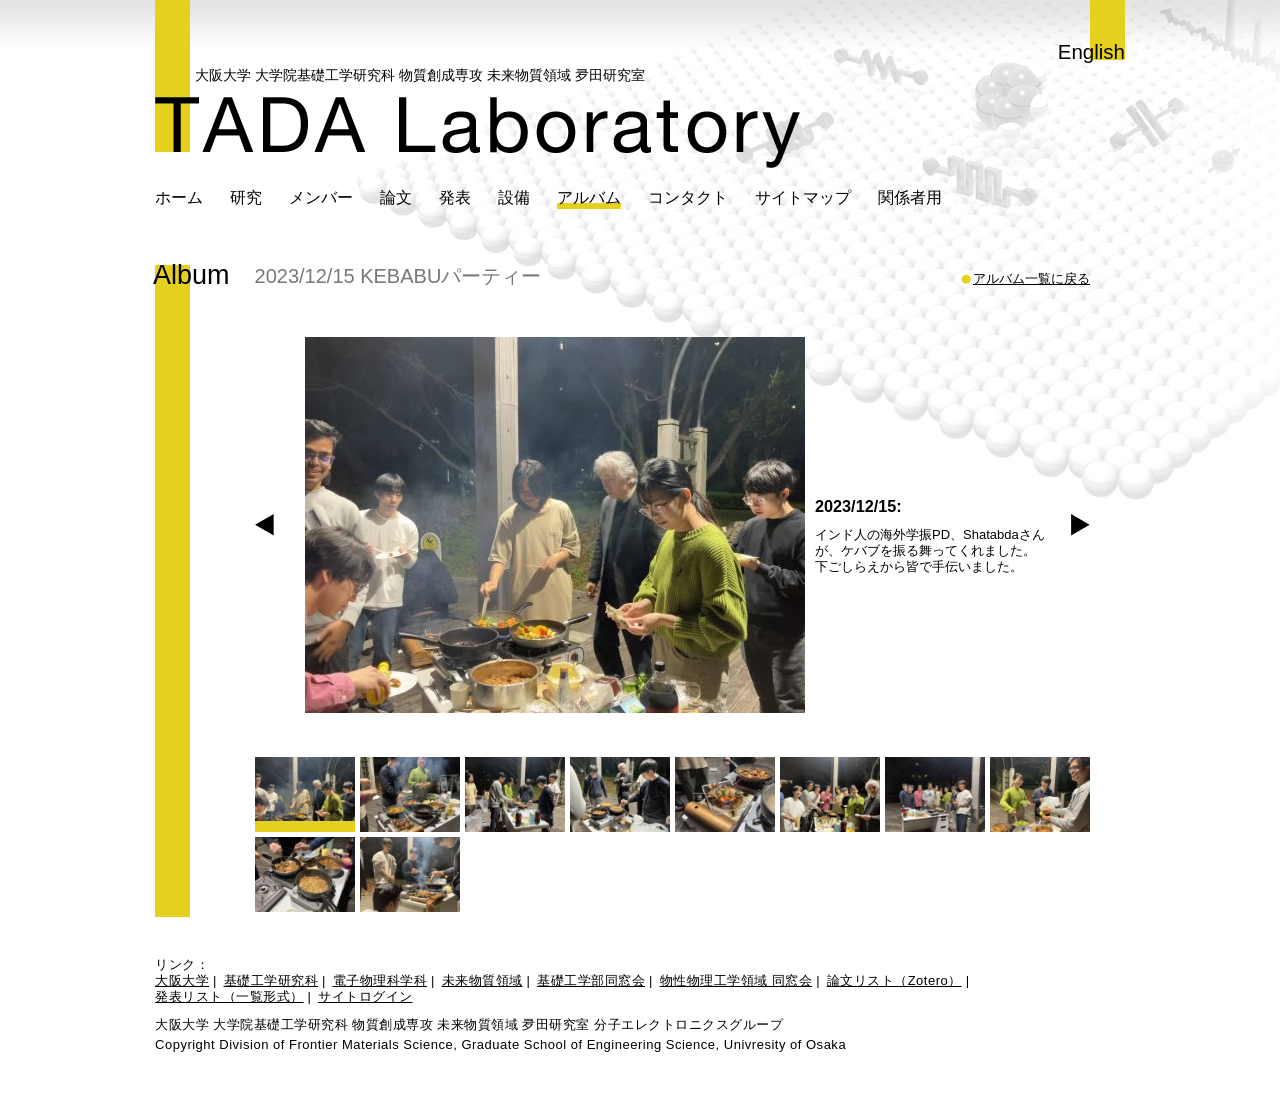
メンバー (321, 197)
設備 (514, 197)
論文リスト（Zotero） (894, 980)
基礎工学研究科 (271, 980)
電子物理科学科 (380, 980)
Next (1080, 525)
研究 (246, 197)
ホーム (179, 197)
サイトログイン (365, 996)
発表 (455, 197)
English (1091, 51)
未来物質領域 (482, 980)
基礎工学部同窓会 (591, 980)
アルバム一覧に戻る (1031, 279)
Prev (264, 525)
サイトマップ (803, 197)
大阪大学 (182, 980)
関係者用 (910, 197)
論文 (396, 197)
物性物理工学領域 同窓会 (736, 980)
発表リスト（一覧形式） (229, 996)
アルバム (589, 197)
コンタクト (688, 197)
